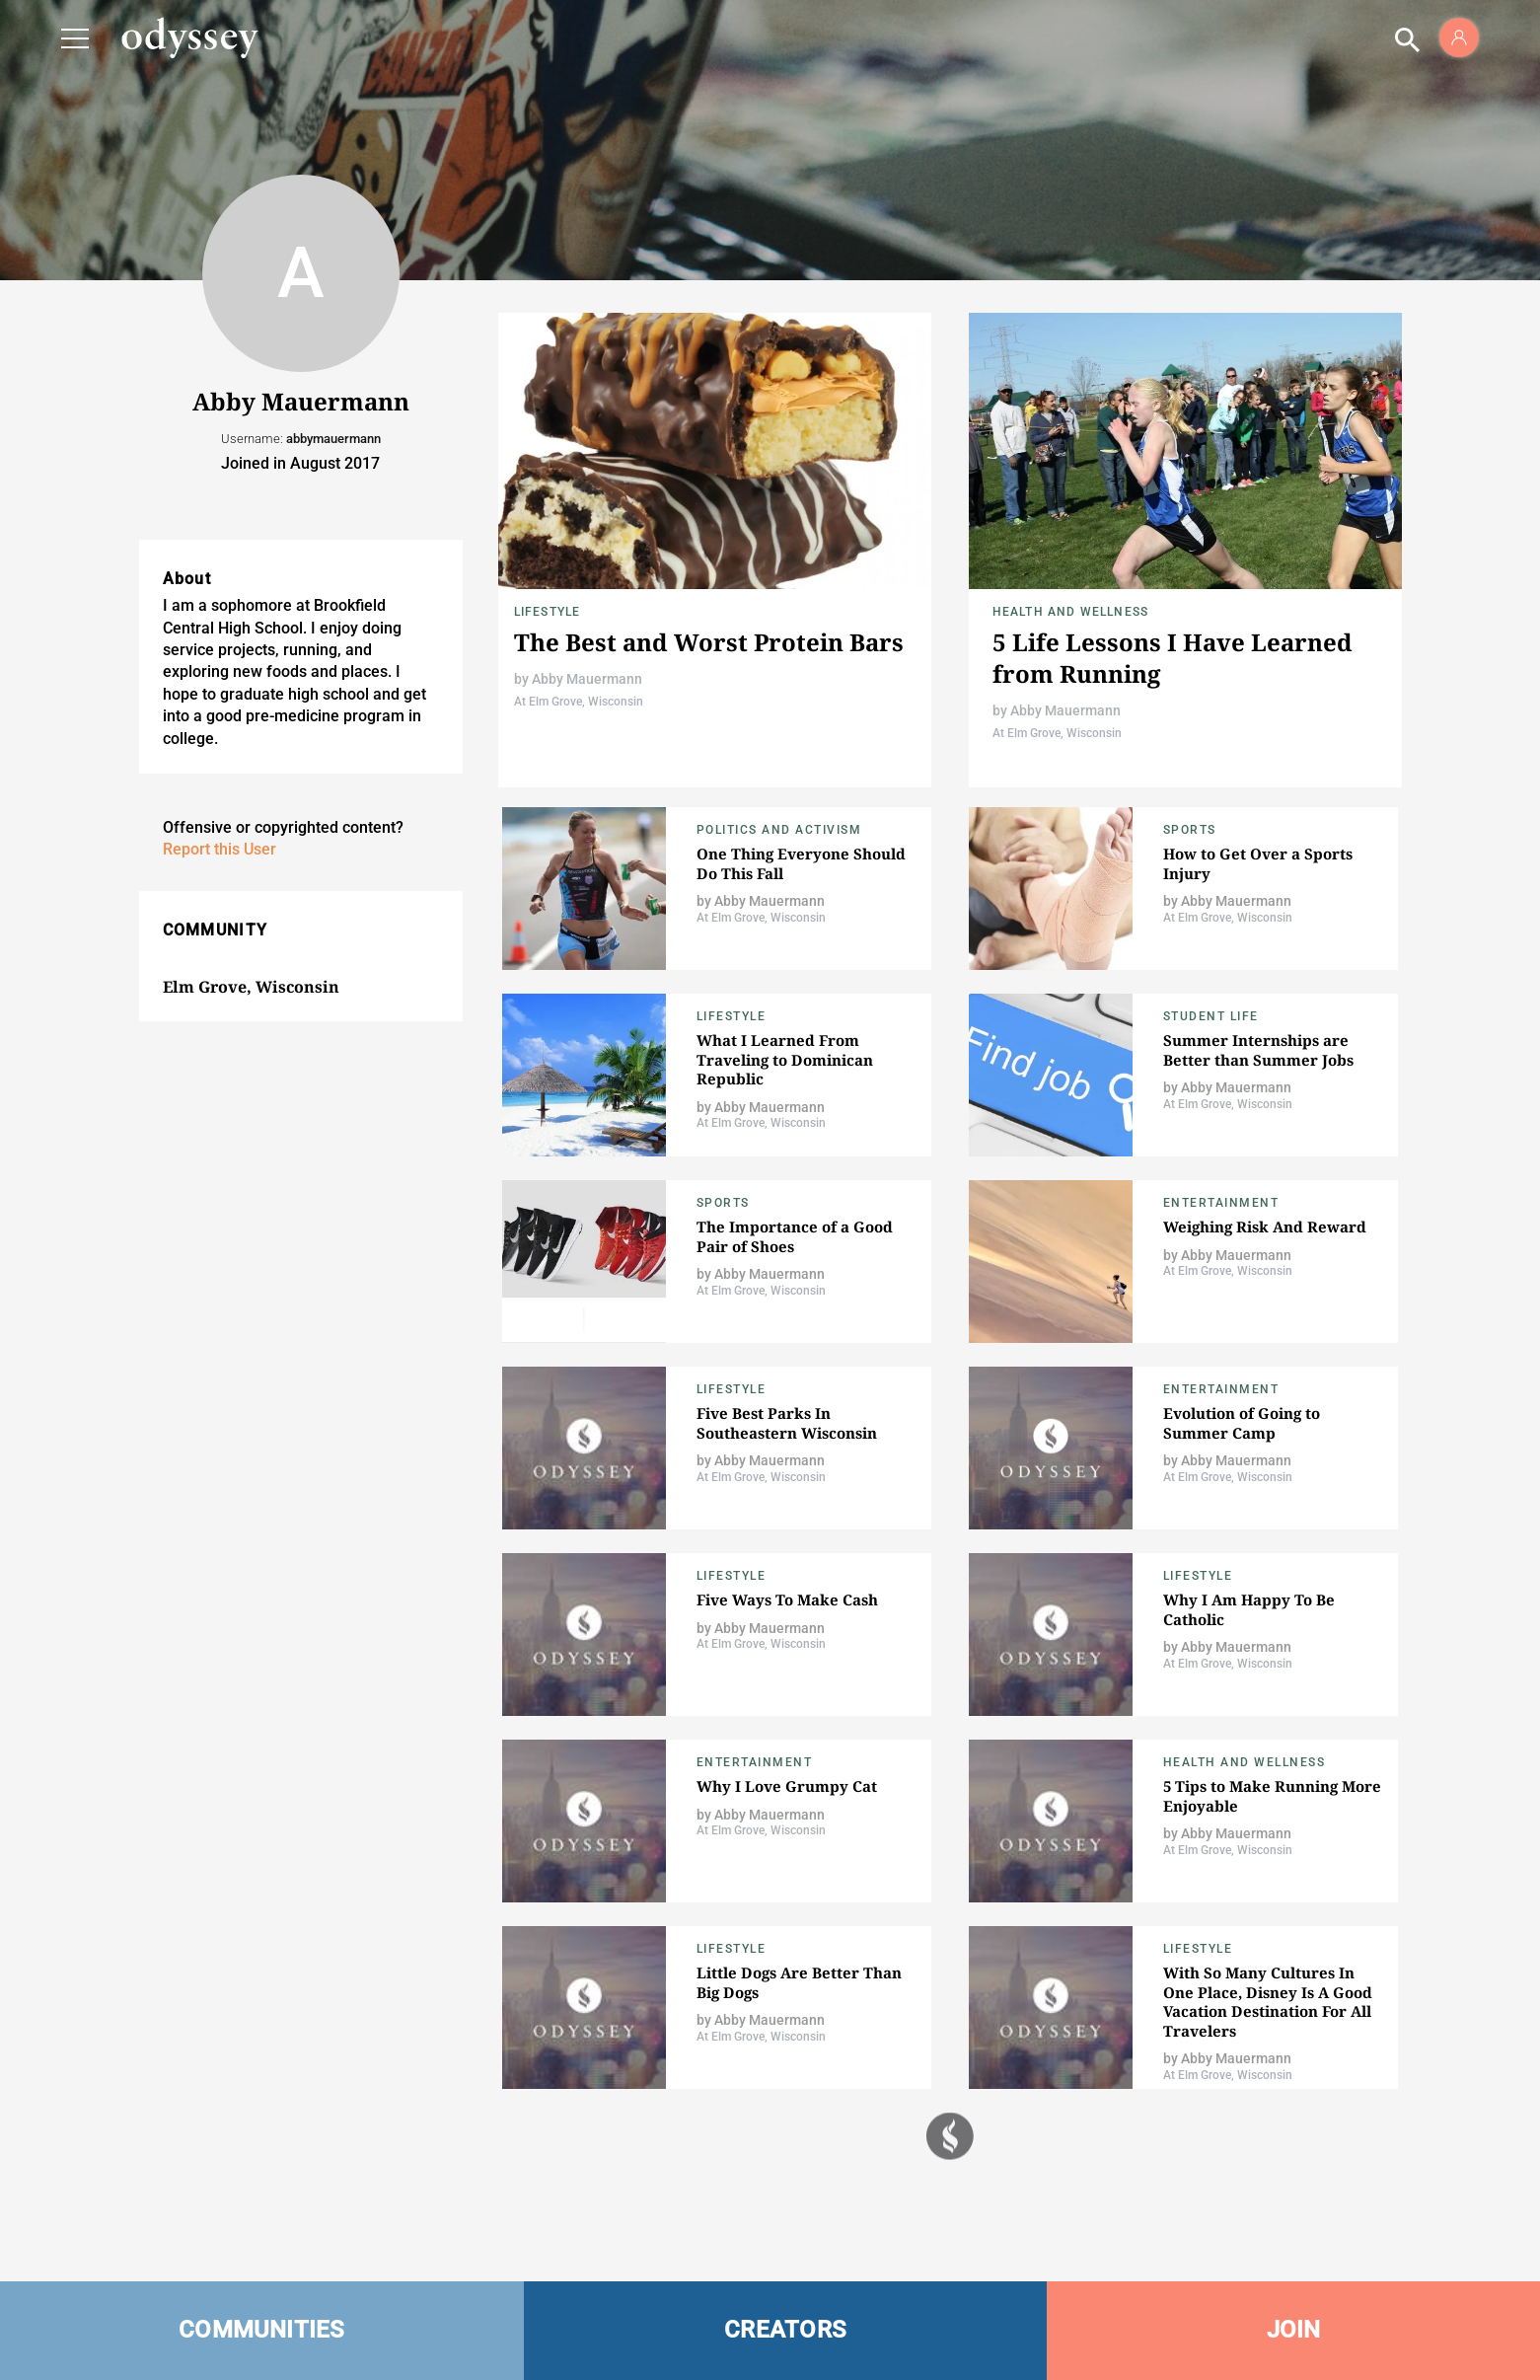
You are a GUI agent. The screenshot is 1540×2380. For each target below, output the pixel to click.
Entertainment (1221, 1203)
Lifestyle (547, 612)
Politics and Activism (779, 830)
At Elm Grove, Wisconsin (578, 701)
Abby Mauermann (587, 679)
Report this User (219, 849)
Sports (1189, 830)
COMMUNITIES (262, 2329)
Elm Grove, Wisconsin (251, 987)
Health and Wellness (1070, 612)
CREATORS (785, 2329)
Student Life (1211, 1016)
